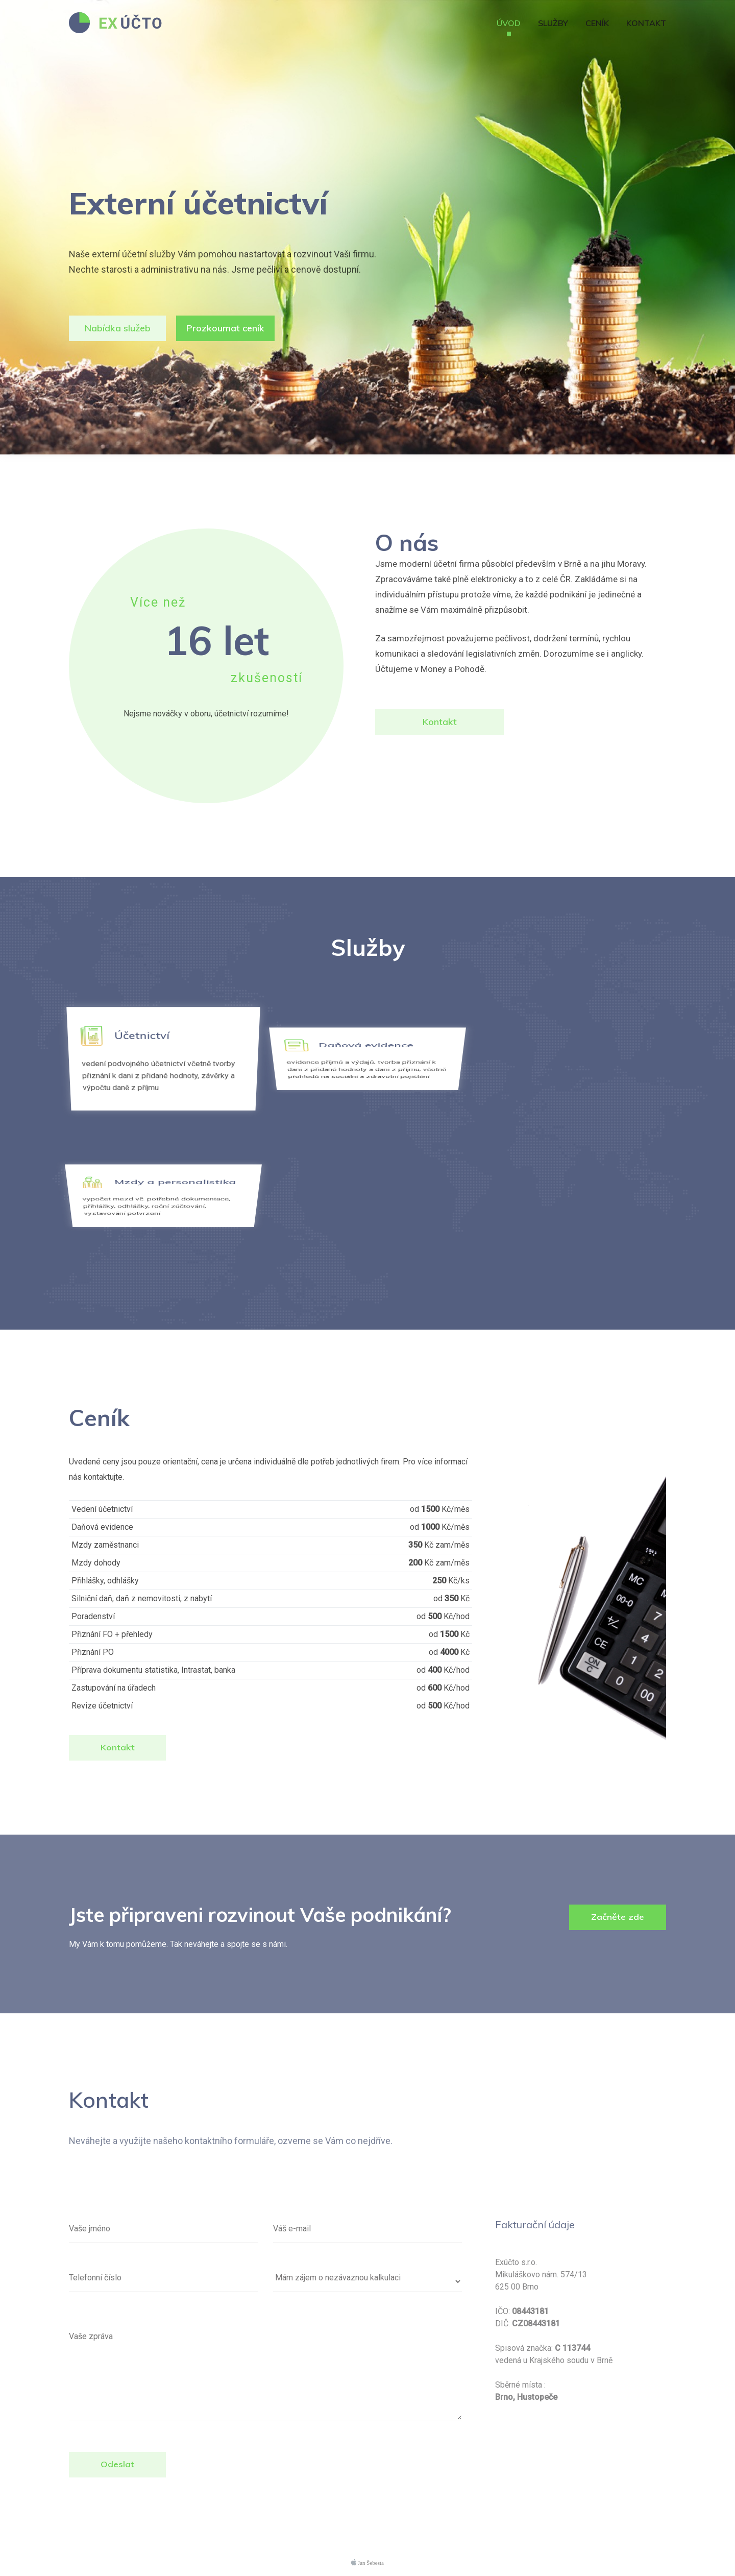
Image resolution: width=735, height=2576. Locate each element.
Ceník (597, 23)
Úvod (509, 23)
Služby (553, 23)
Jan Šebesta (367, 2562)
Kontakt (646, 23)
